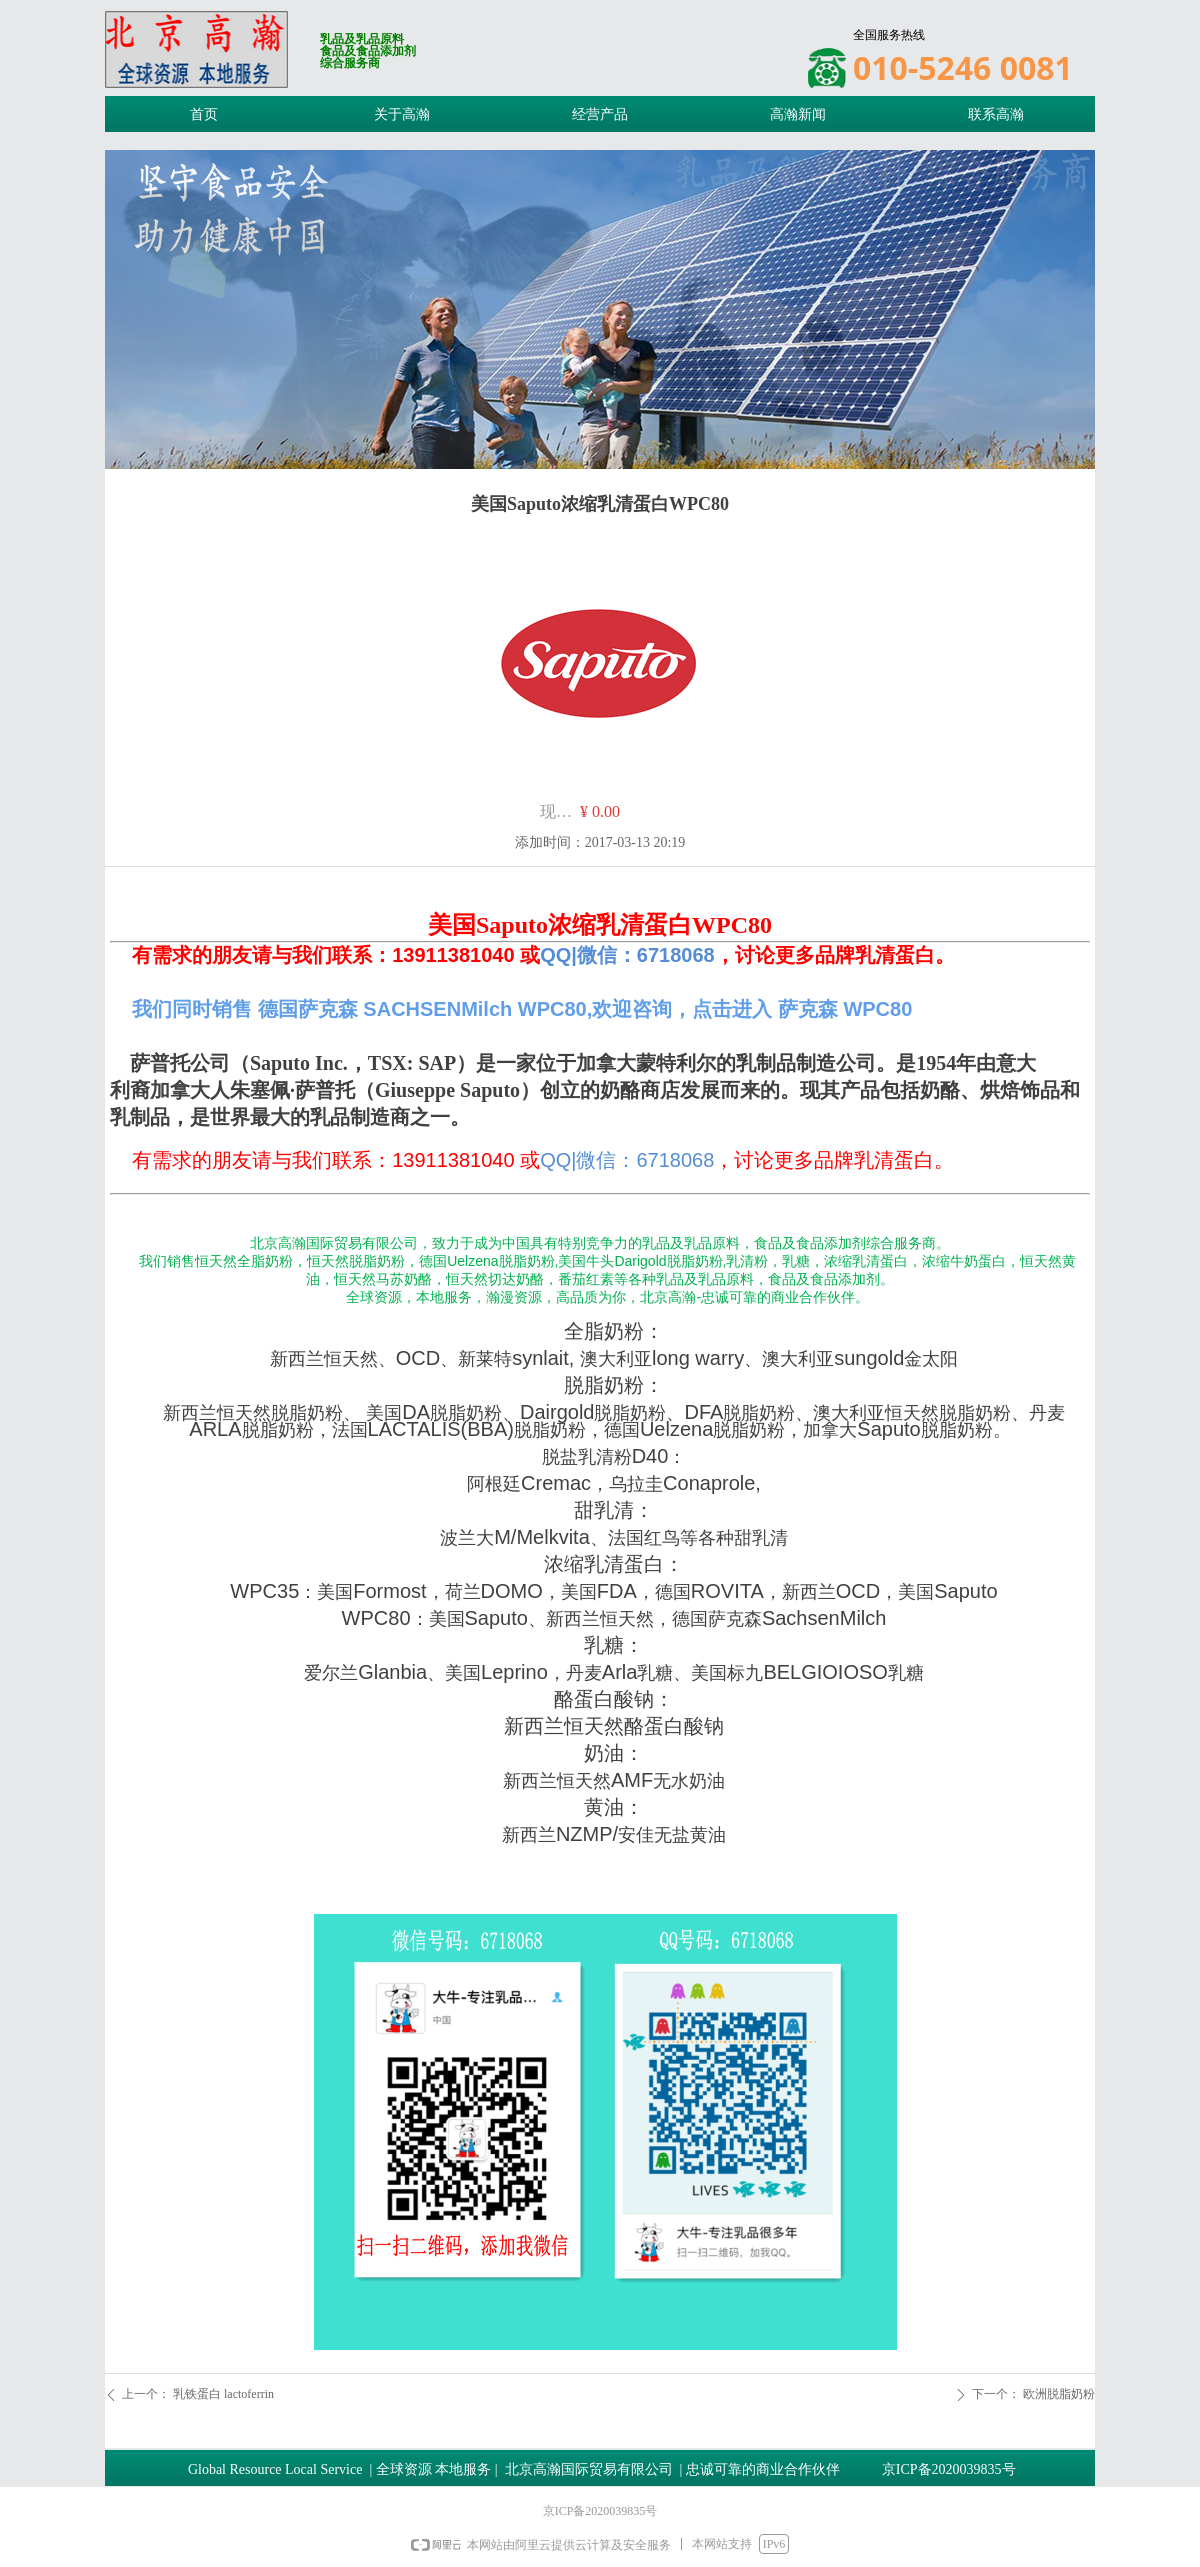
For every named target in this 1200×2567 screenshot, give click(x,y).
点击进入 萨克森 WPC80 (802, 1009)
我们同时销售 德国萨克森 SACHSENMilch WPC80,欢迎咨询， (412, 1009)
